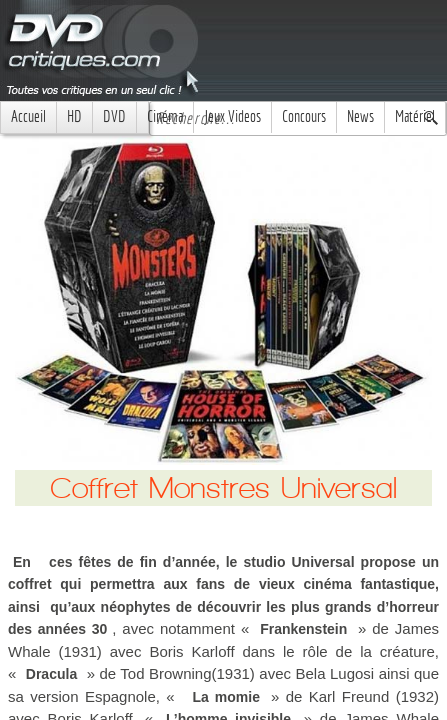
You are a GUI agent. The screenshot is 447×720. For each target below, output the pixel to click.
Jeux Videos (232, 116)
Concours (304, 116)
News (360, 116)
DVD (114, 116)
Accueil (28, 116)
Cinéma (165, 116)
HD (74, 116)
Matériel (415, 116)
